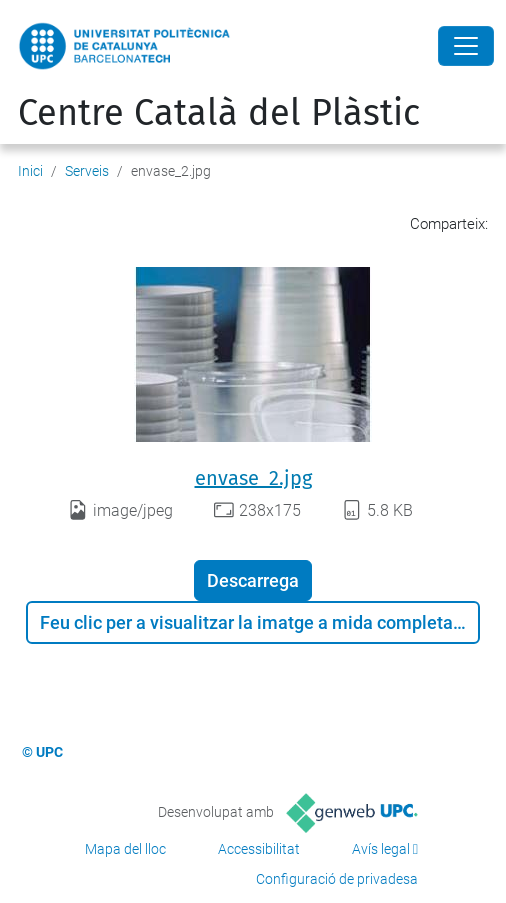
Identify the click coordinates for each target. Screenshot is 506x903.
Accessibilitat (259, 849)
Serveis (87, 171)
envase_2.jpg (253, 478)
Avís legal (381, 849)
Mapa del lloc (125, 849)
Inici (30, 171)
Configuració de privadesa (337, 879)
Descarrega (253, 580)
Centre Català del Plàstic (219, 113)
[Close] (466, 46)
